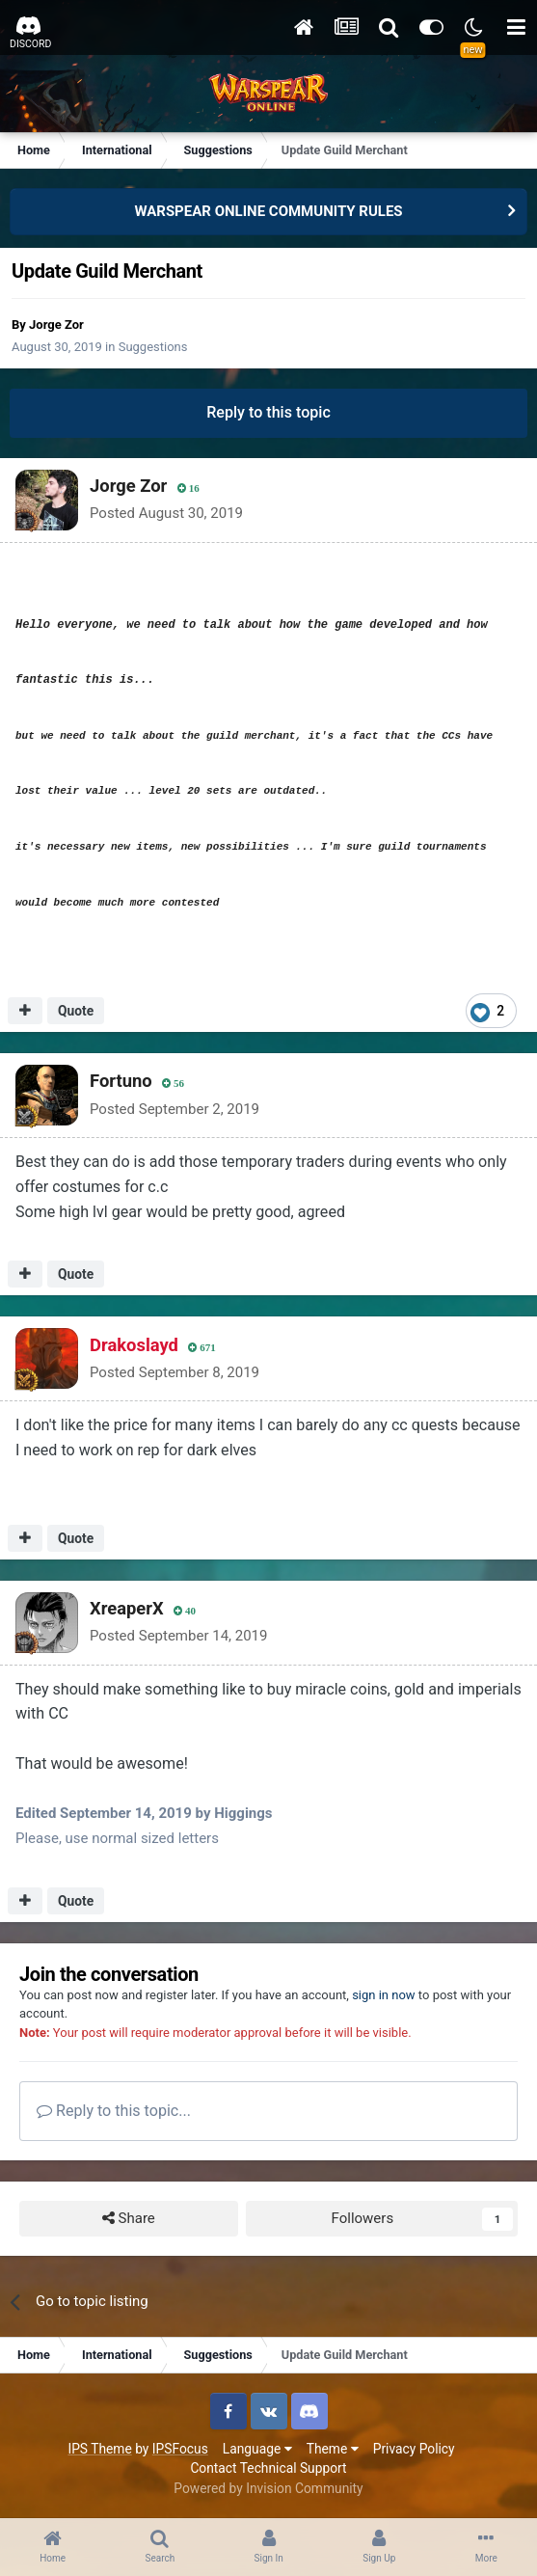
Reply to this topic (268, 412)
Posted (166, 513)
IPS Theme (99, 2448)
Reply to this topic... (114, 2110)
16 (188, 488)
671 (202, 1347)
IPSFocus (180, 2448)
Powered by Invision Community (268, 2488)
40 (185, 1611)
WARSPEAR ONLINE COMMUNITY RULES (268, 211)
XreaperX (127, 1608)
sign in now (384, 1995)
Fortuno (121, 1081)
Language (257, 2448)
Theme (333, 2448)
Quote (76, 1010)
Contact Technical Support (268, 2468)
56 (173, 1083)
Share (128, 2219)
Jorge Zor (56, 324)
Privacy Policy (414, 2448)
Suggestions (153, 346)
